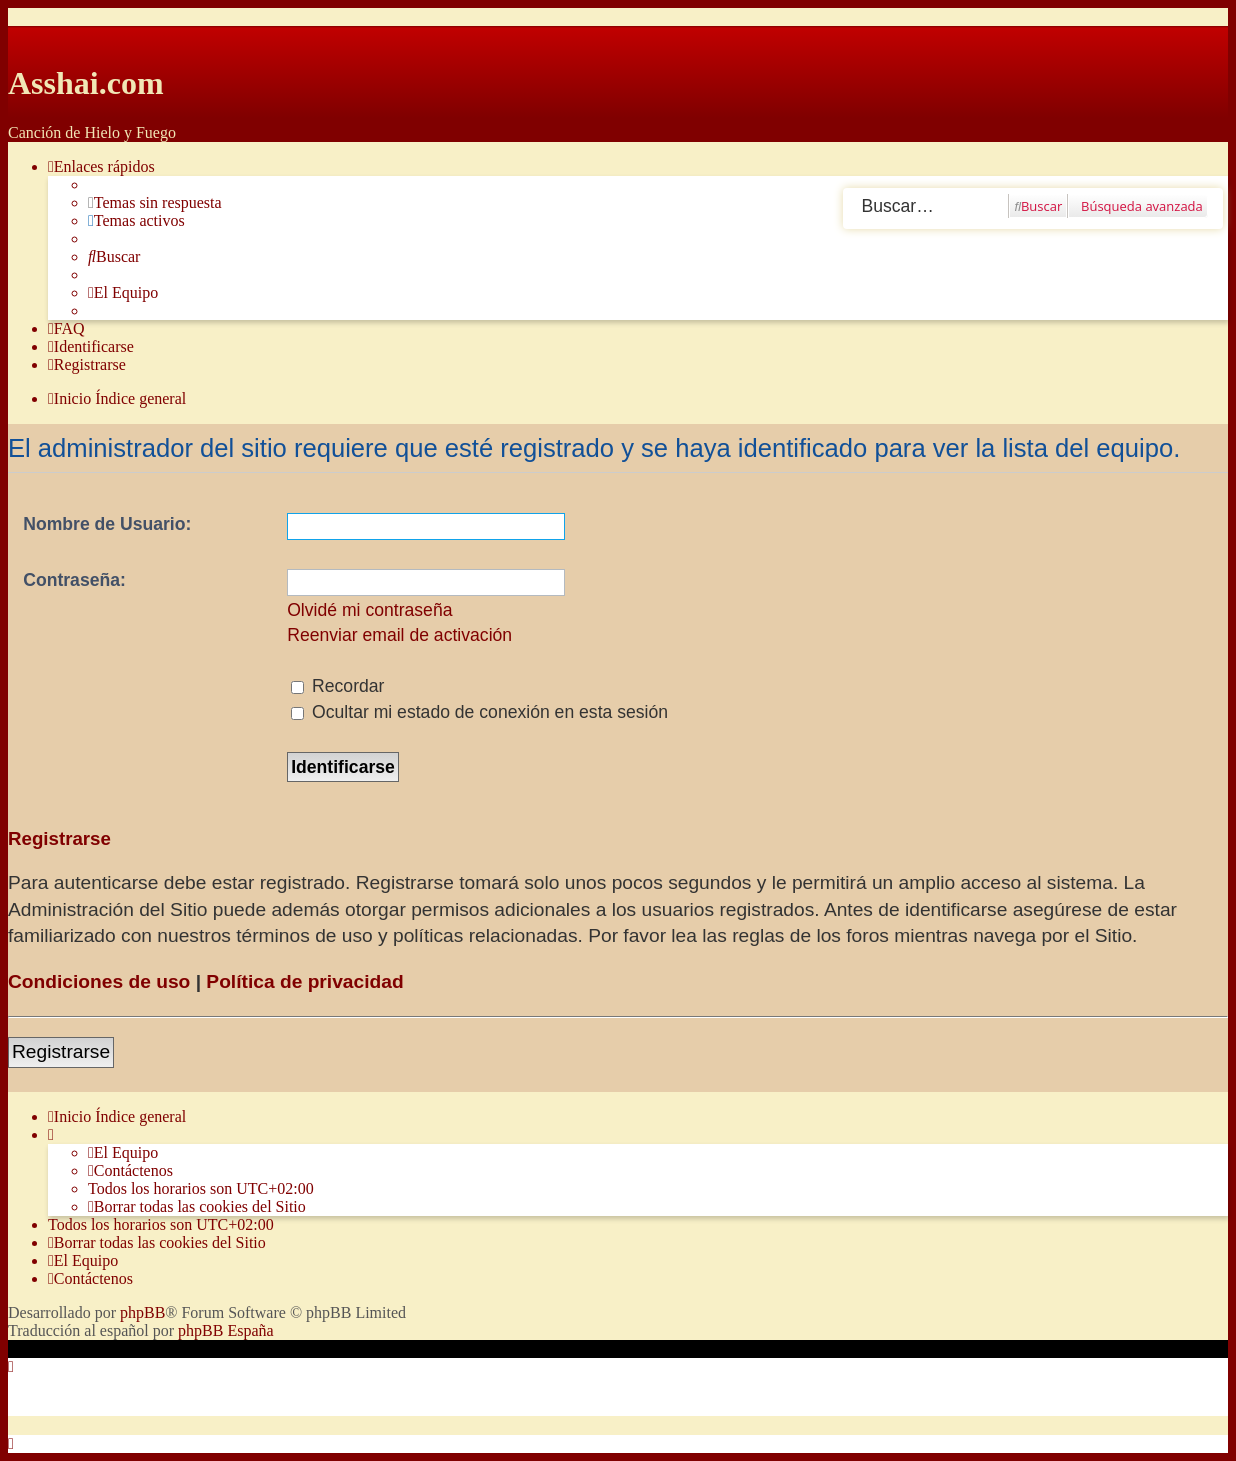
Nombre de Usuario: (107, 524)
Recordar (337, 686)
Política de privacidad (304, 981)
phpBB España (226, 1330)
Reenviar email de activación (399, 635)
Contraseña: (74, 580)
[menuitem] (155, 203)
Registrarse (61, 1051)
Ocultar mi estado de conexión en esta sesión (479, 712)
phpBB (142, 1312)
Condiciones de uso (99, 981)
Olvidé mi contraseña (369, 610)
